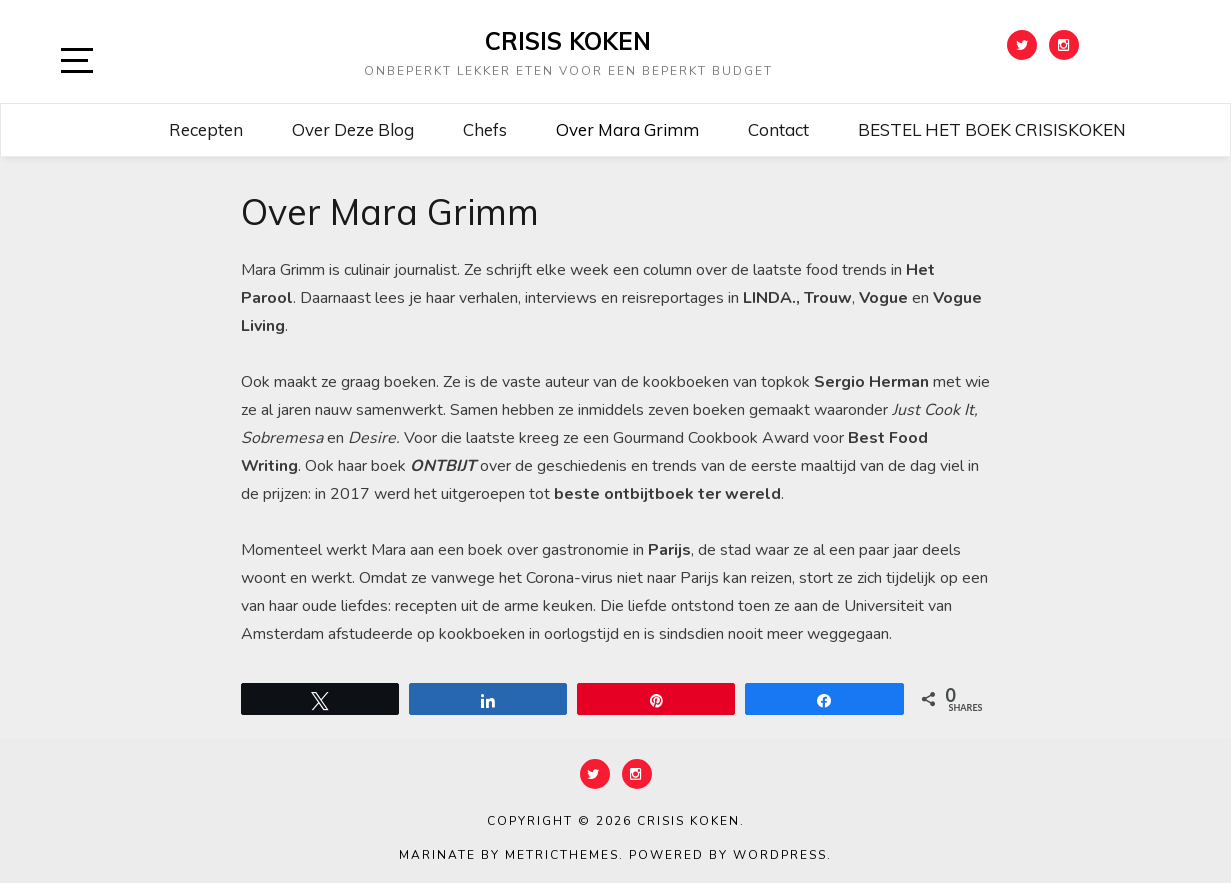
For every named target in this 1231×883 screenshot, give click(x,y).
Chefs (485, 129)
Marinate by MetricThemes (509, 855)
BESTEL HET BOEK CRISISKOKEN (992, 129)
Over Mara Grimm (627, 129)
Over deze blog (353, 129)
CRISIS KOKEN (568, 41)
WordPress (780, 855)
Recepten (206, 129)
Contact (778, 129)
